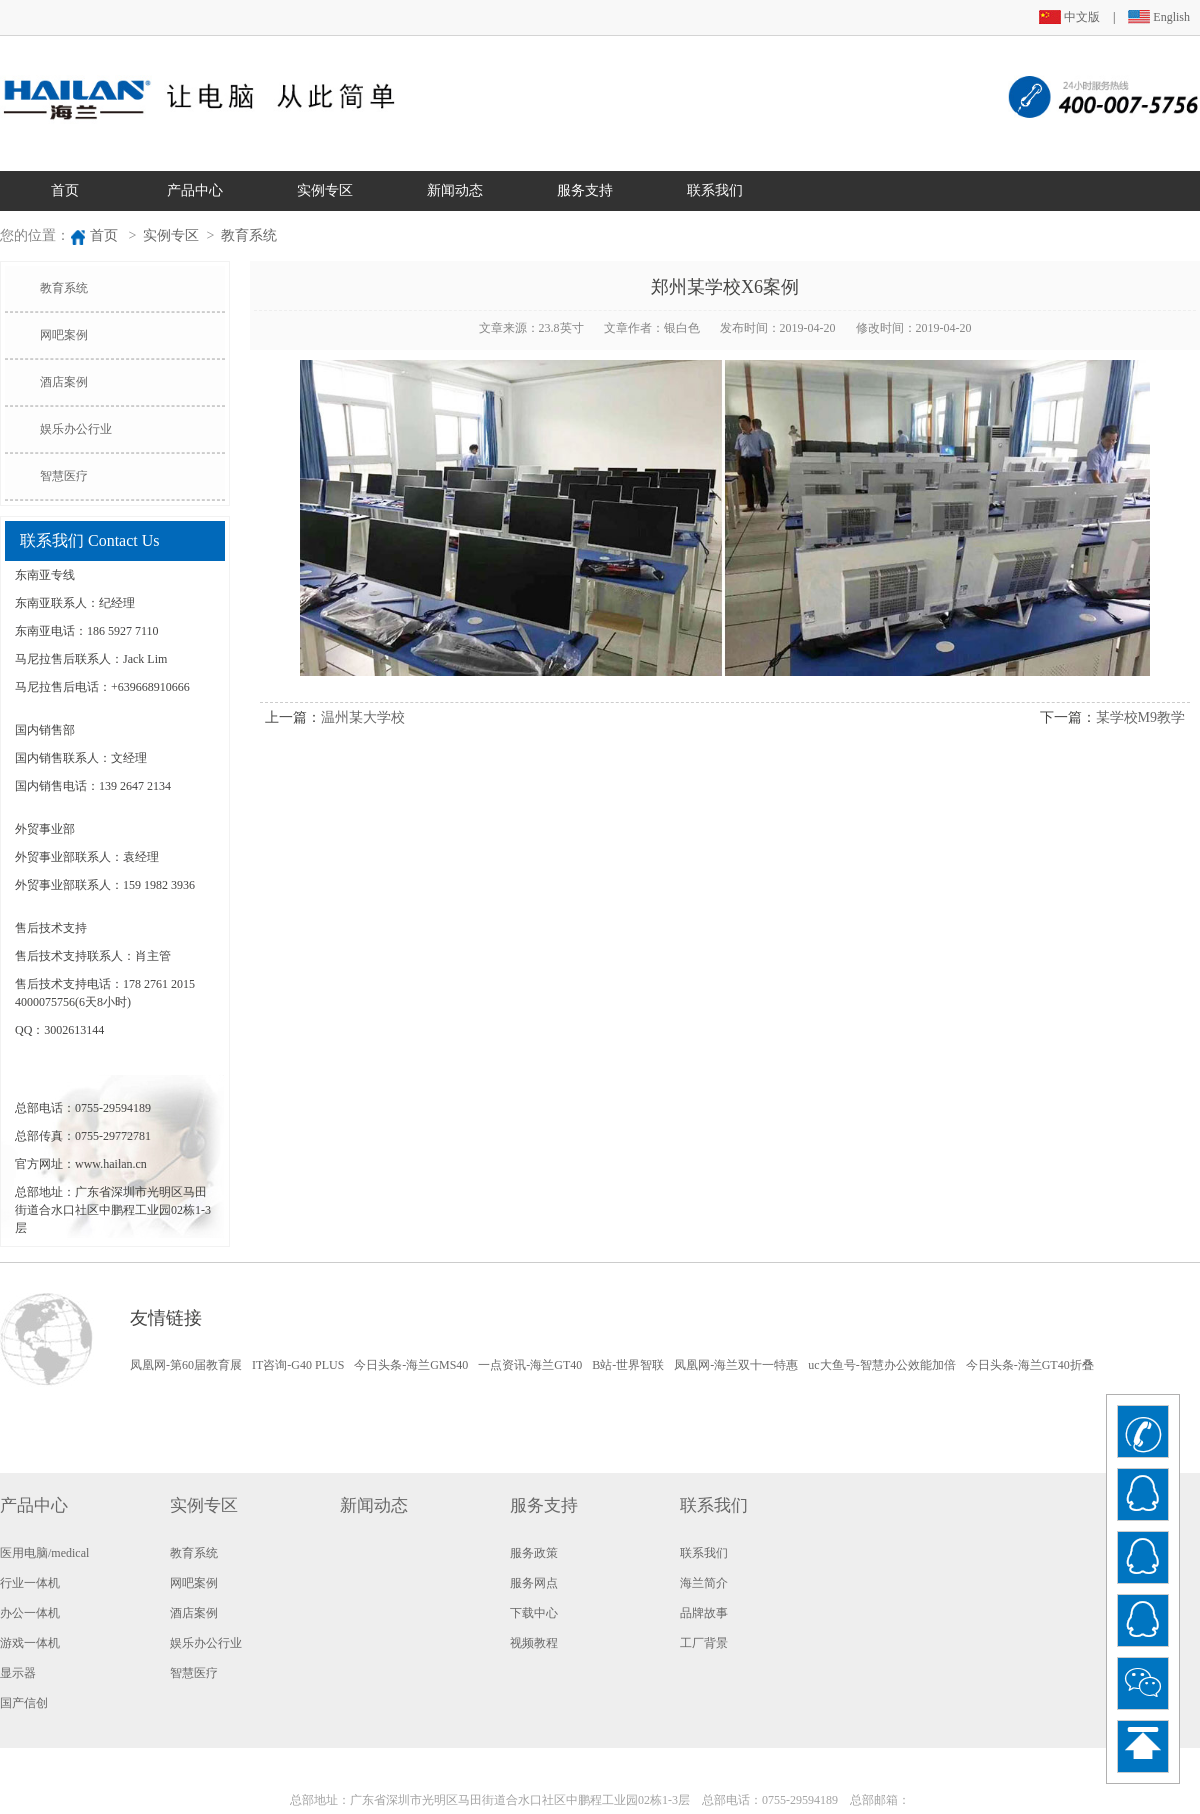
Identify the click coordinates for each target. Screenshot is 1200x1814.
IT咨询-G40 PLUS (298, 1365)
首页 (65, 190)
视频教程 (534, 1643)
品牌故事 (704, 1613)
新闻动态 (455, 190)
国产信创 (24, 1703)
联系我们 (715, 190)
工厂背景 (704, 1643)
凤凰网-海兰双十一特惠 (736, 1365)
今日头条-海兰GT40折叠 (1030, 1365)
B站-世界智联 (628, 1365)
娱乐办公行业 (76, 429)
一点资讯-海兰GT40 (530, 1365)
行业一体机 (30, 1583)
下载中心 (534, 1613)
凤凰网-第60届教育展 (186, 1365)
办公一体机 (30, 1613)
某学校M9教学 (1140, 717)
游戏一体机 (30, 1643)
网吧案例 (64, 335)
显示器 (18, 1673)
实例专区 (325, 190)
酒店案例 (64, 382)
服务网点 (534, 1583)
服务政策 (534, 1553)
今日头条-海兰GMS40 (411, 1365)
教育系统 (249, 235)
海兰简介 (704, 1583)
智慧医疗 (64, 476)
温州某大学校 (363, 717)
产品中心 (195, 190)
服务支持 (585, 190)
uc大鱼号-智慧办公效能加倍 (881, 1365)
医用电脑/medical (44, 1553)
